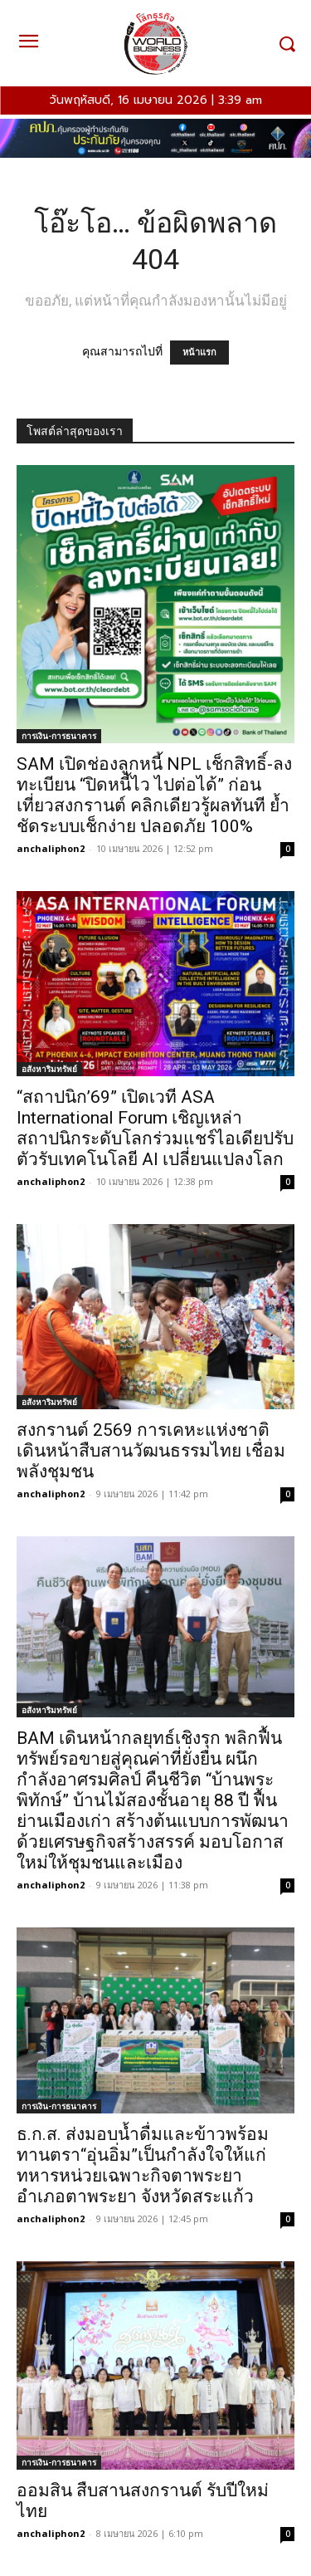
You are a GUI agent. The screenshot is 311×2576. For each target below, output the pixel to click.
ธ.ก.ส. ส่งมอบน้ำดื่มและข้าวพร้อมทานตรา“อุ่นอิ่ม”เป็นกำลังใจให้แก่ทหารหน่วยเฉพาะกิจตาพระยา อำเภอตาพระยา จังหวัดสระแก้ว (143, 2165)
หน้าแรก (199, 352)
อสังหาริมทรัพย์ (49, 1069)
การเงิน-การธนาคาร (59, 736)
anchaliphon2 (51, 848)
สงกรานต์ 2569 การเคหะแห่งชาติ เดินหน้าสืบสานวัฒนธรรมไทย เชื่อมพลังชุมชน (151, 1450)
